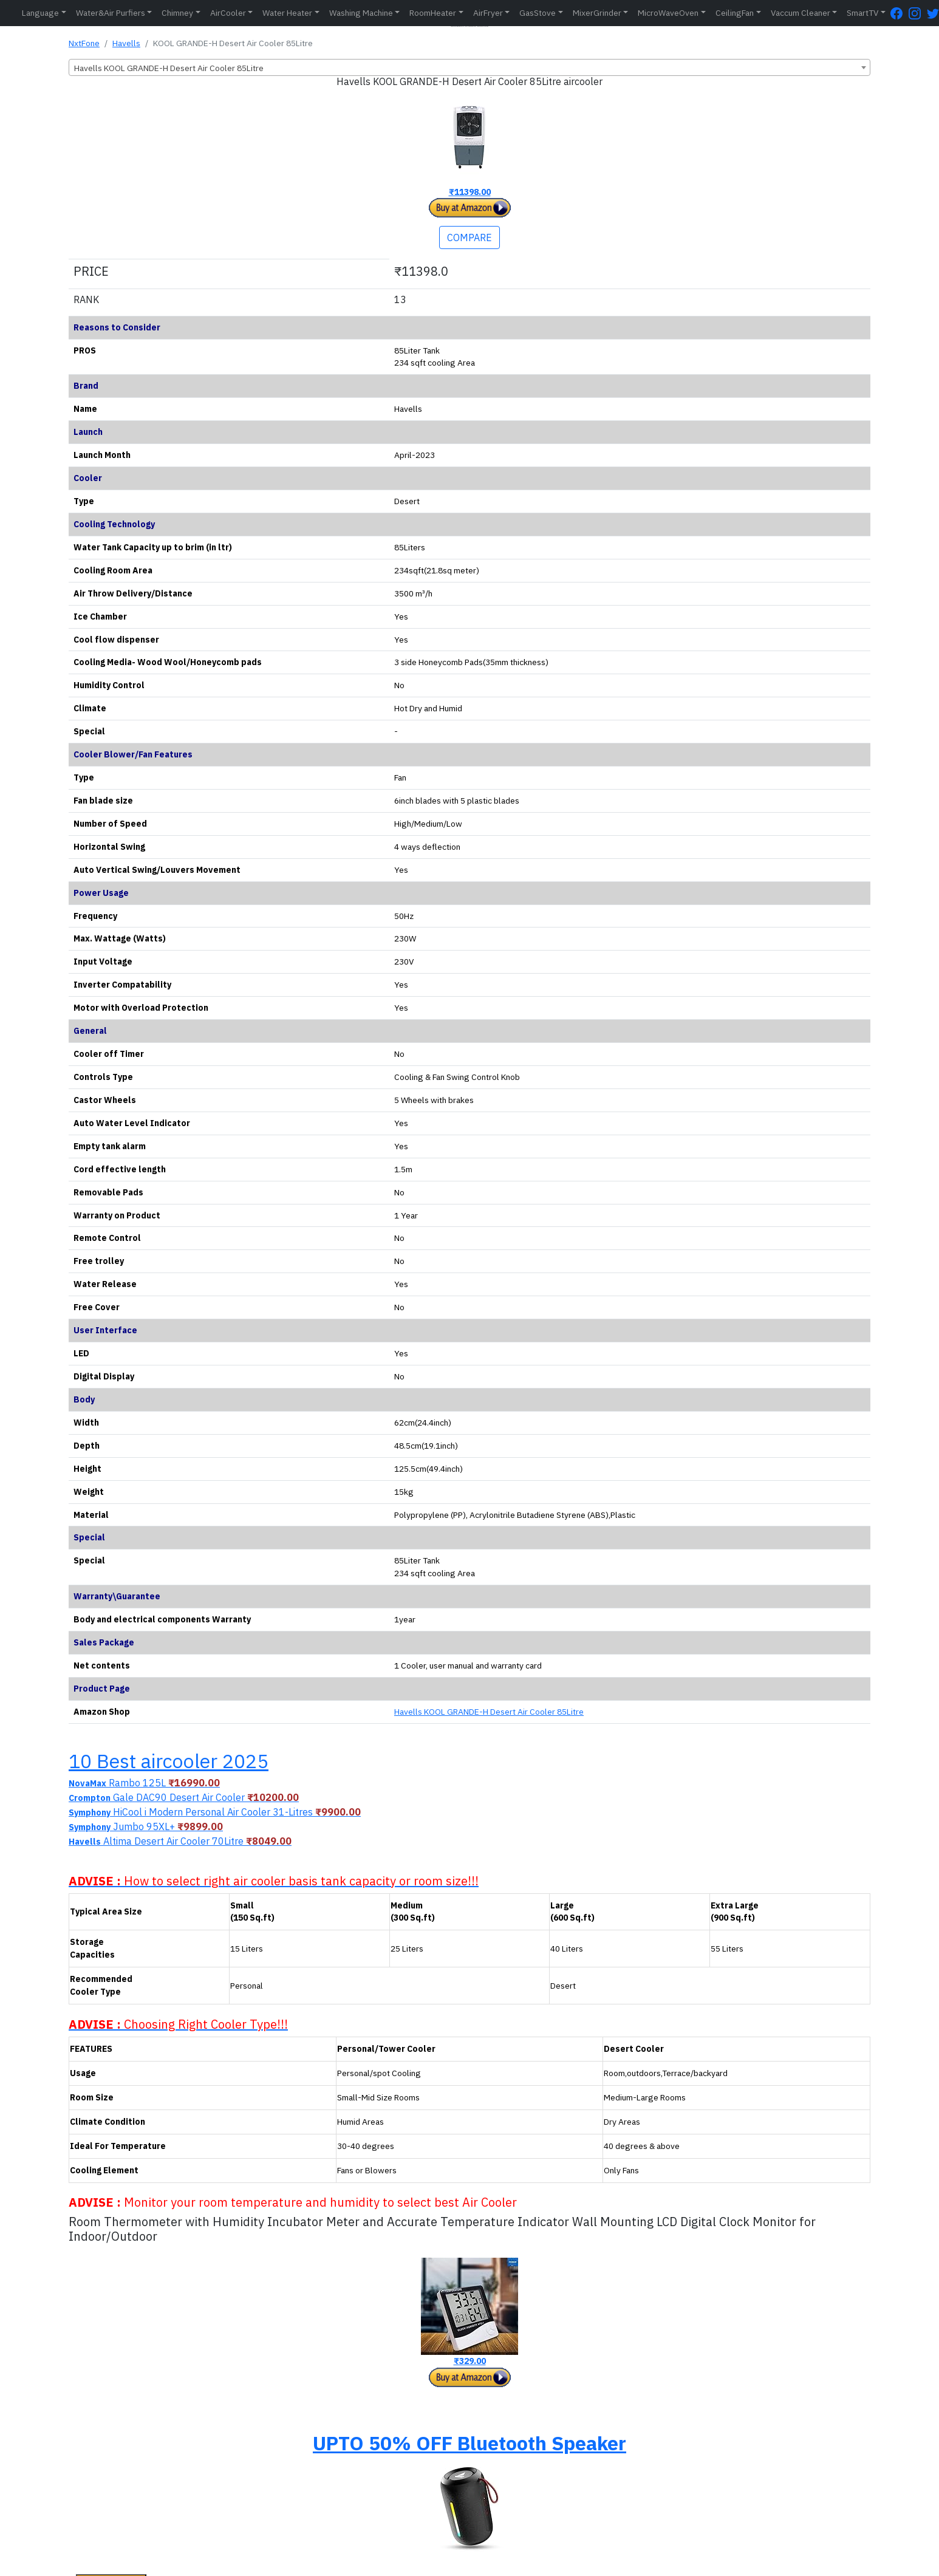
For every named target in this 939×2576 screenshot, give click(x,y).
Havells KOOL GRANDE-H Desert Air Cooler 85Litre (489, 1711)
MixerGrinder (597, 12)
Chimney (177, 12)
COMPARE (469, 237)
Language (40, 12)
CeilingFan (734, 12)
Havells (126, 43)
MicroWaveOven (668, 12)
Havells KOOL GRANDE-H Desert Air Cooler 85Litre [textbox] (169, 68)
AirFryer (488, 12)
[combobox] (469, 67)
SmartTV (862, 12)
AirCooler (228, 12)
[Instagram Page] (918, 13)
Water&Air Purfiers (110, 12)
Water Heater (287, 12)
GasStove (537, 12)
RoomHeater (432, 12)
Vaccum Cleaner (800, 12)
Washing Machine (361, 12)
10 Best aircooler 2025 (168, 1761)
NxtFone (84, 43)
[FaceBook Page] (899, 13)
